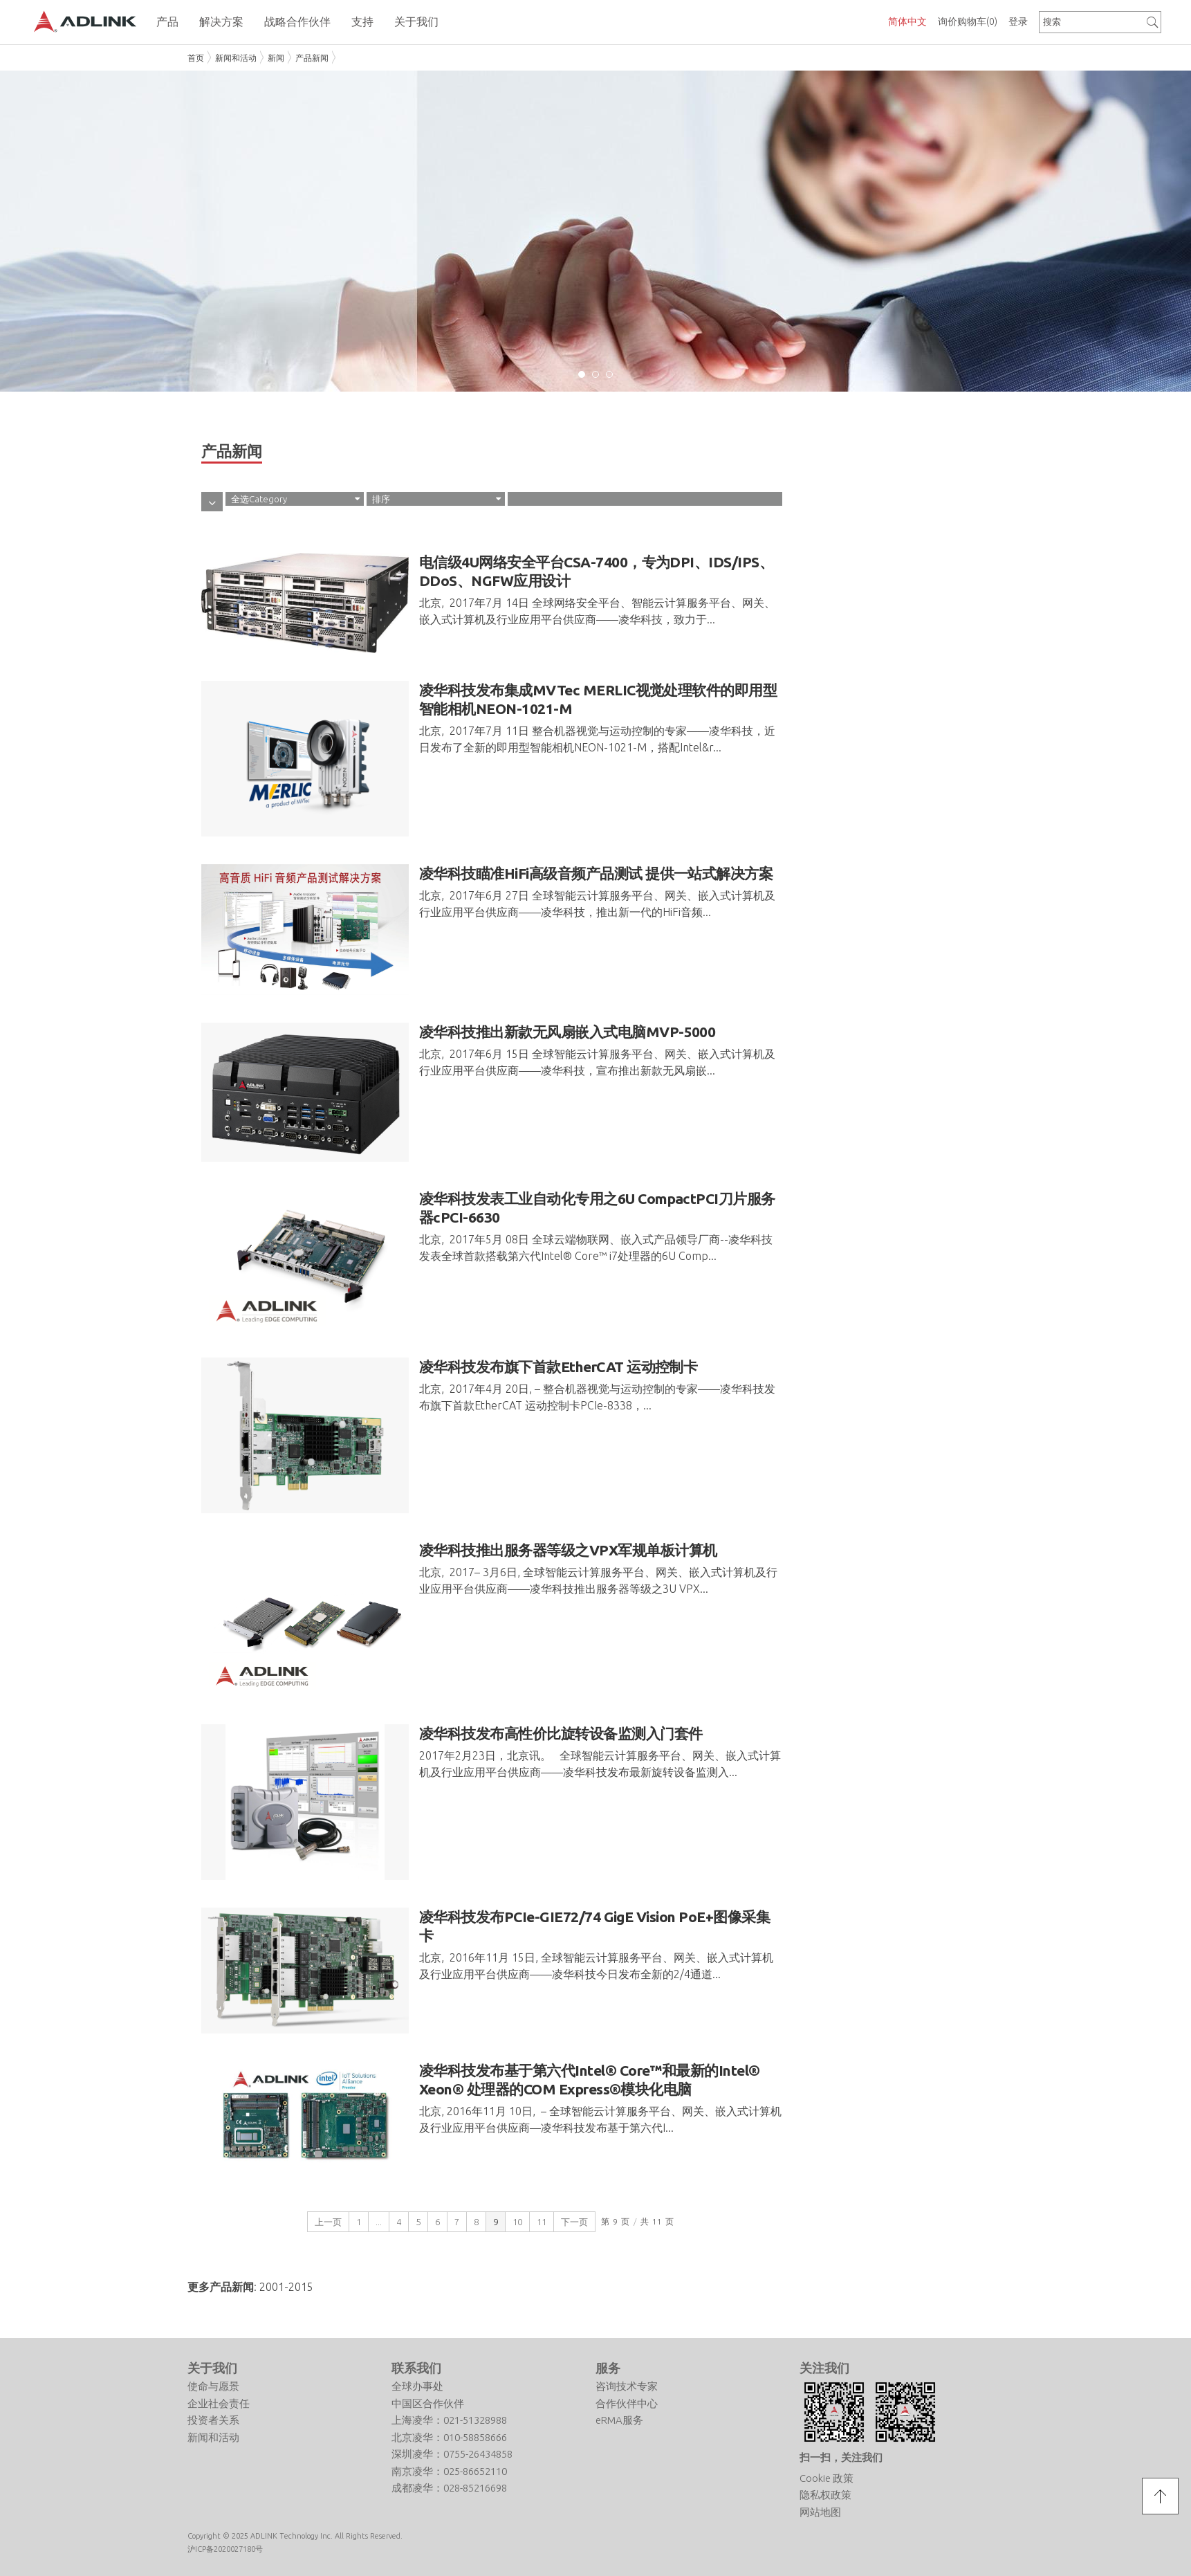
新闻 (276, 57)
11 (541, 2222)
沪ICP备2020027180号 (225, 2549)
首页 (195, 57)
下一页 (574, 2222)
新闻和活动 (236, 57)
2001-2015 (286, 2287)
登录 (1018, 21)
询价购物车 (967, 21)
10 (517, 2222)
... (379, 2222)
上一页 (328, 2222)
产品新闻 (312, 57)
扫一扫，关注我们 (841, 2457)
